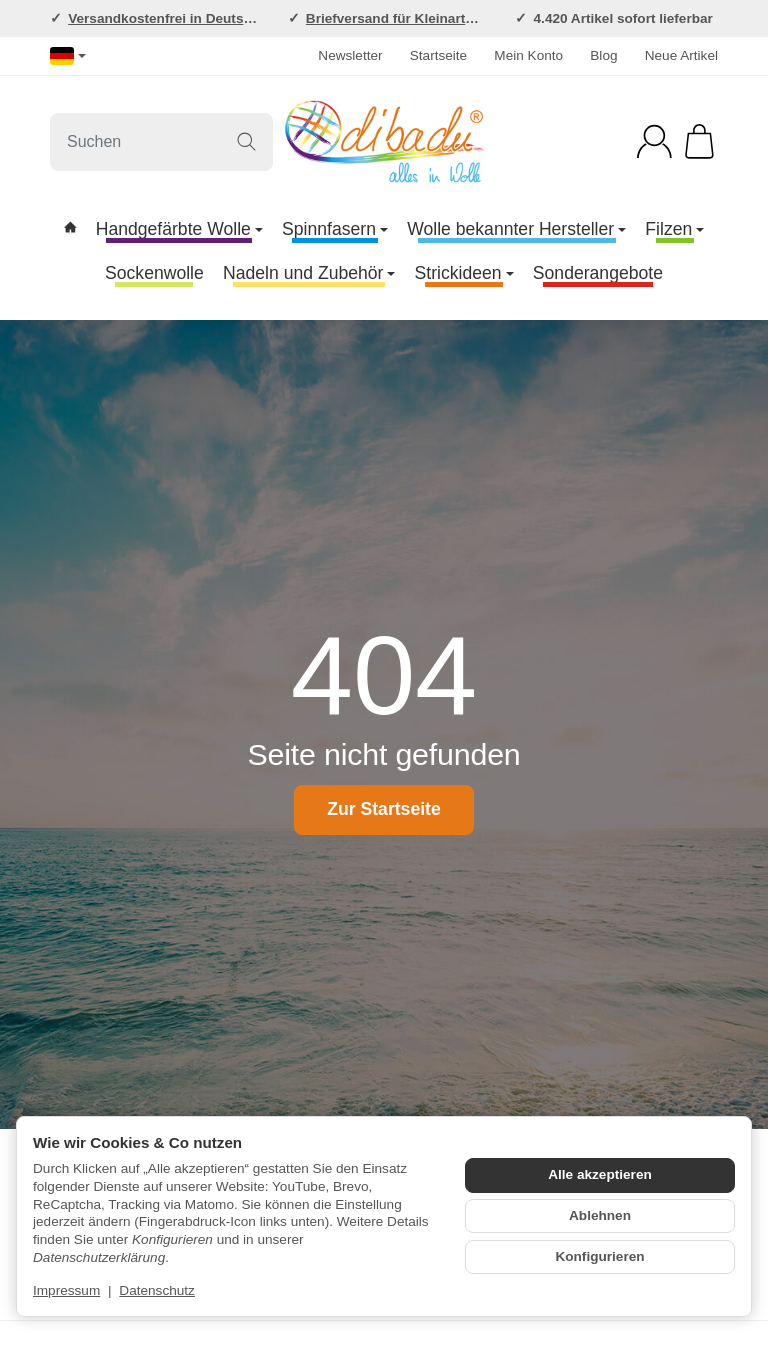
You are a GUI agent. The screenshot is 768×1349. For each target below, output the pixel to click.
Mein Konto (528, 55)
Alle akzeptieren (600, 1174)
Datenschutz (157, 1290)
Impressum (66, 1290)
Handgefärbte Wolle (179, 229)
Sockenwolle (154, 273)
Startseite (438, 55)
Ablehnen (600, 1215)
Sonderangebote (598, 273)
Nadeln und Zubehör (309, 273)
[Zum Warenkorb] (699, 141)
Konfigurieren (599, 1256)
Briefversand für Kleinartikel (397, 18)
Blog (603, 55)
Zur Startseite (383, 809)
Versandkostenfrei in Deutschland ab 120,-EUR (219, 18)
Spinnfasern (335, 229)
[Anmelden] (654, 141)
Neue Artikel (681, 55)
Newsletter (350, 55)
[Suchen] (161, 142)
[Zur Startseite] (384, 142)
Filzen (674, 229)
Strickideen (464, 273)
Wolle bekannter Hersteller (516, 229)
